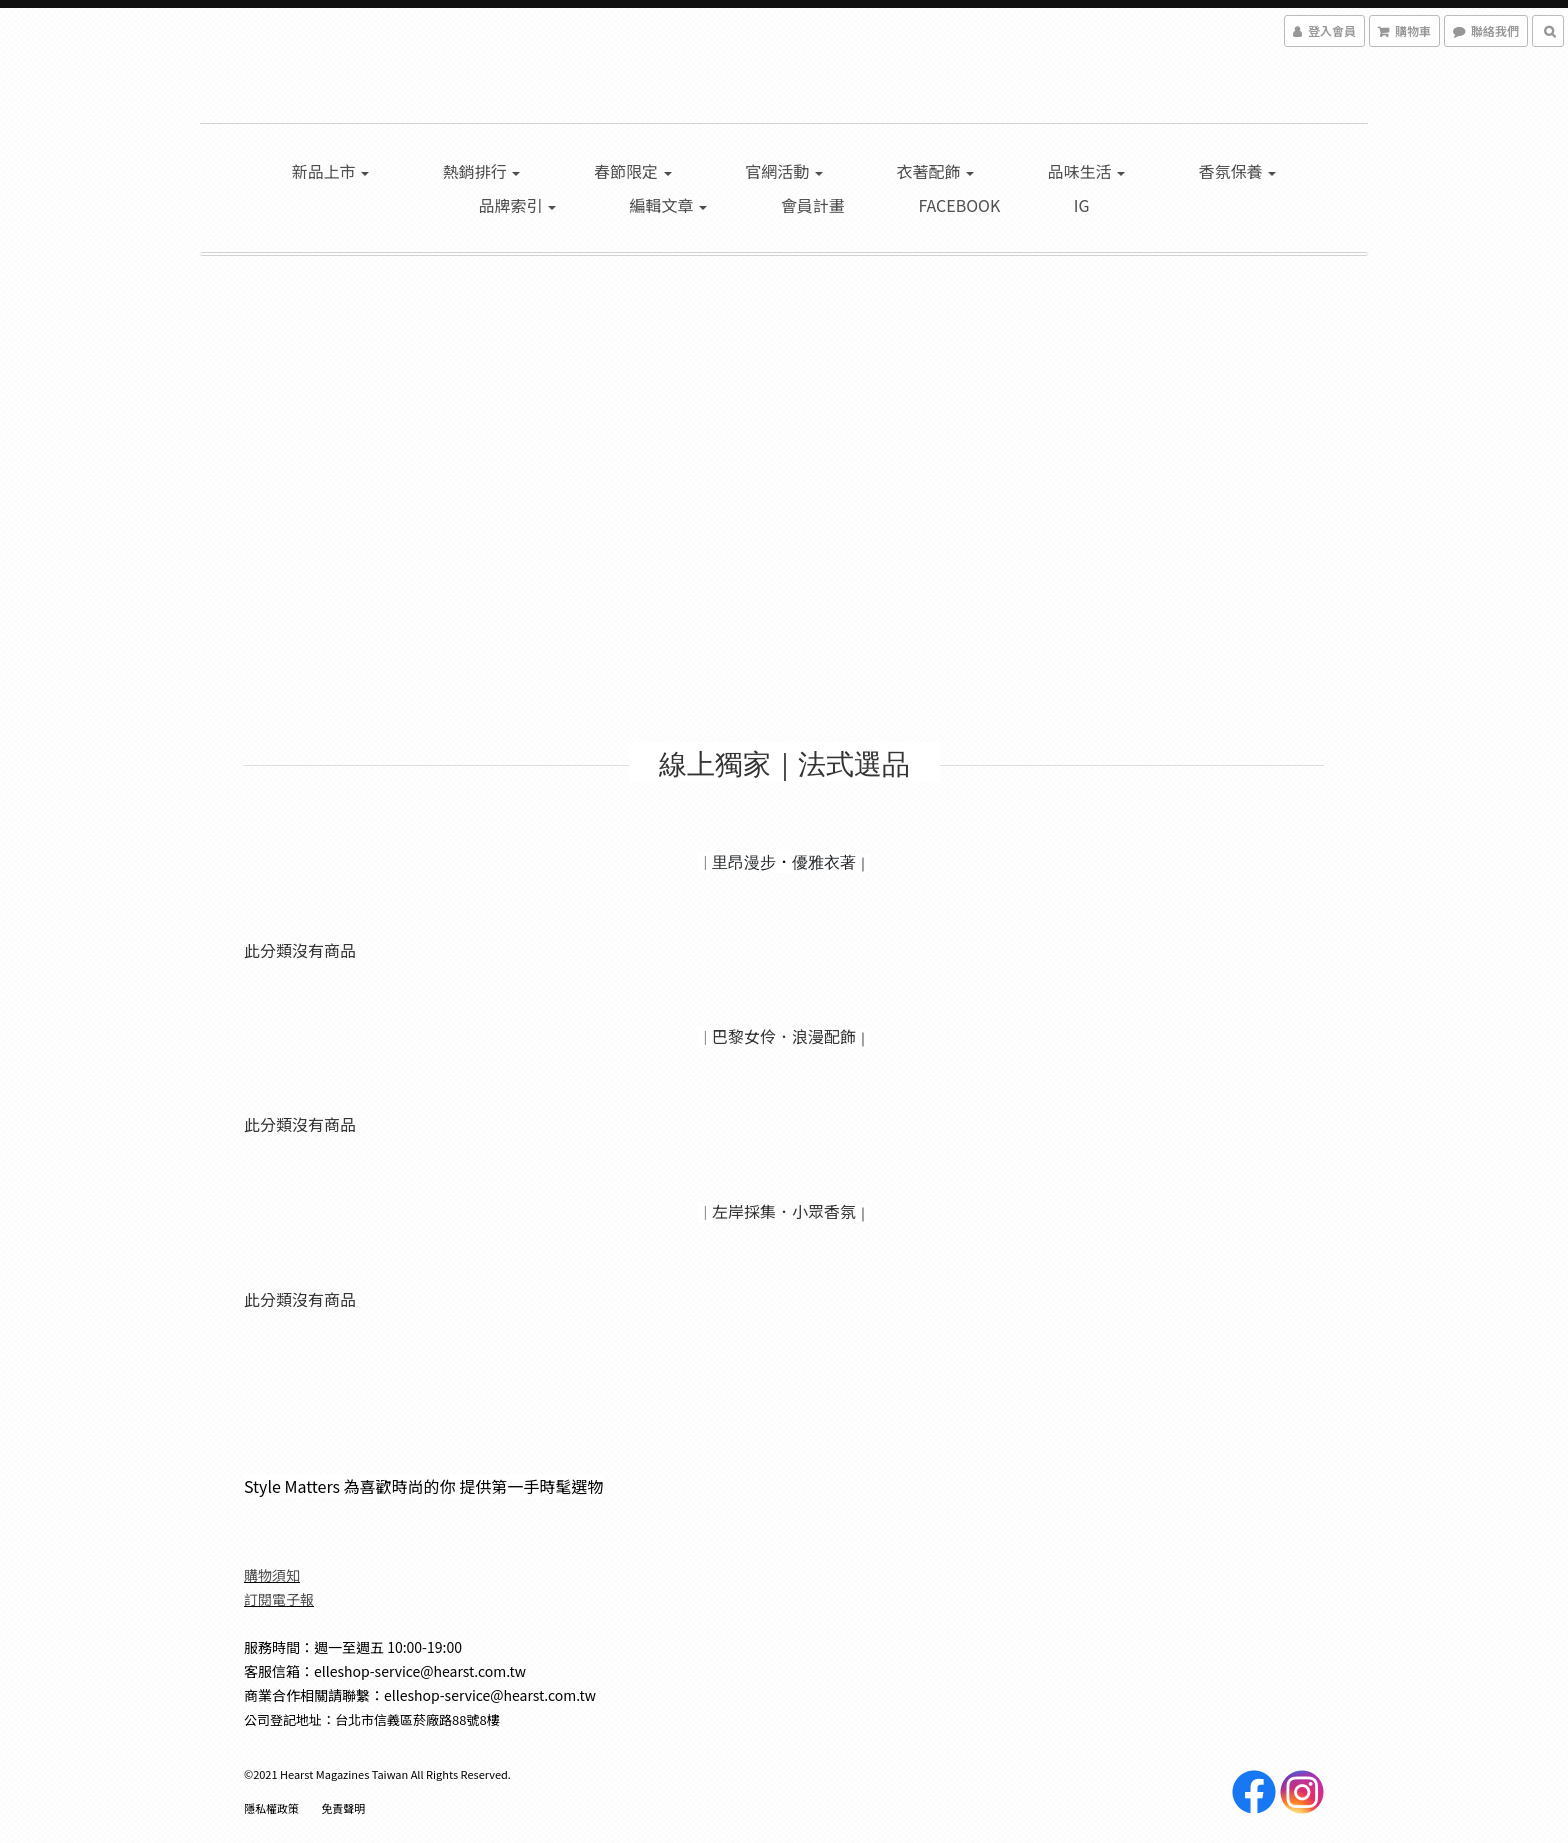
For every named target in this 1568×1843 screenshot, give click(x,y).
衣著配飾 (935, 171)
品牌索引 (517, 205)
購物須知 (272, 1575)
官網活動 (784, 171)
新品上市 (331, 171)
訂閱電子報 (279, 1599)
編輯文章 (669, 205)
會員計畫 (813, 205)
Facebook (959, 205)
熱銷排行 (482, 171)
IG (1082, 205)
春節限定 (633, 171)
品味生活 (1087, 171)
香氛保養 (1238, 171)
